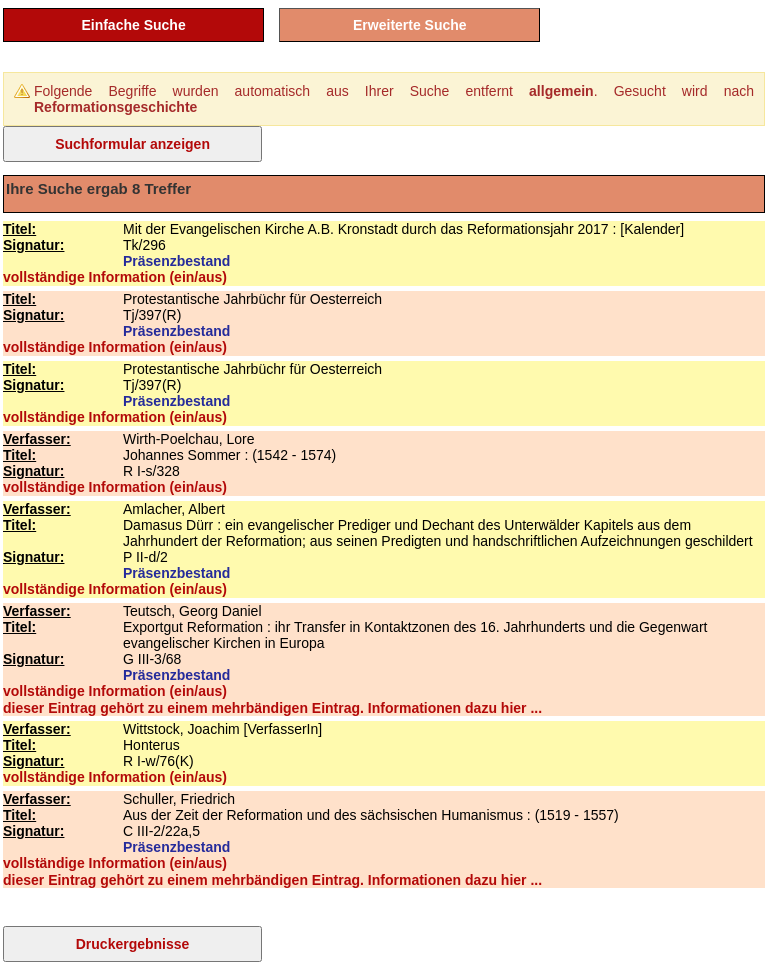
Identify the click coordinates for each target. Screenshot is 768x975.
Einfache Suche (133, 25)
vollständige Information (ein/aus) (115, 277)
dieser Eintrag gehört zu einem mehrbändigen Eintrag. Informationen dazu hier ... (272, 708)
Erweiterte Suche (410, 25)
